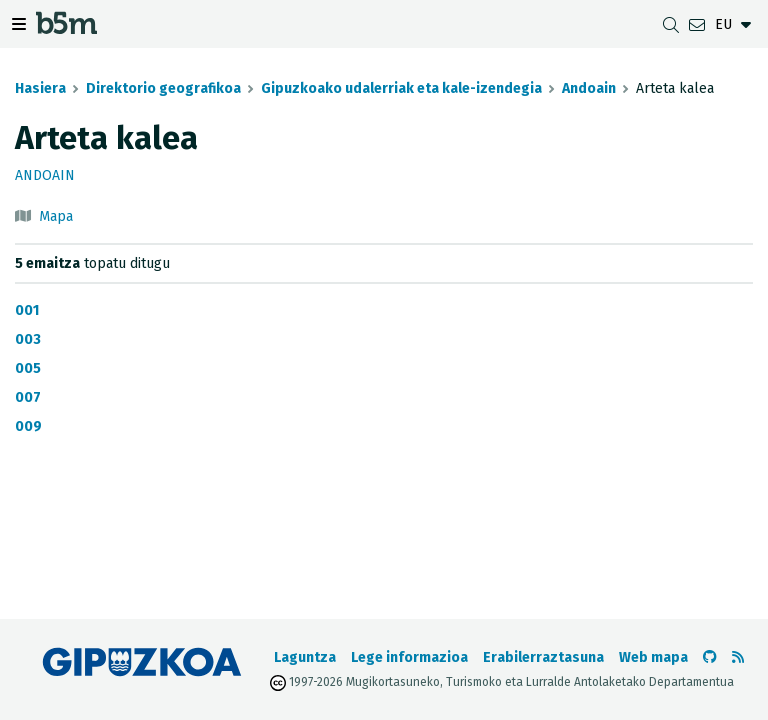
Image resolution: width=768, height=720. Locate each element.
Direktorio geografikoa (163, 88)
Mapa (56, 216)
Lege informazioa (409, 657)
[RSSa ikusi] (738, 657)
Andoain (589, 88)
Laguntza (305, 657)
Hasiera (40, 88)
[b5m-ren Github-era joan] (710, 657)
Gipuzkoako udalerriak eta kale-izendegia (401, 88)
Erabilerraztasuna (543, 657)
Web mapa (653, 657)
